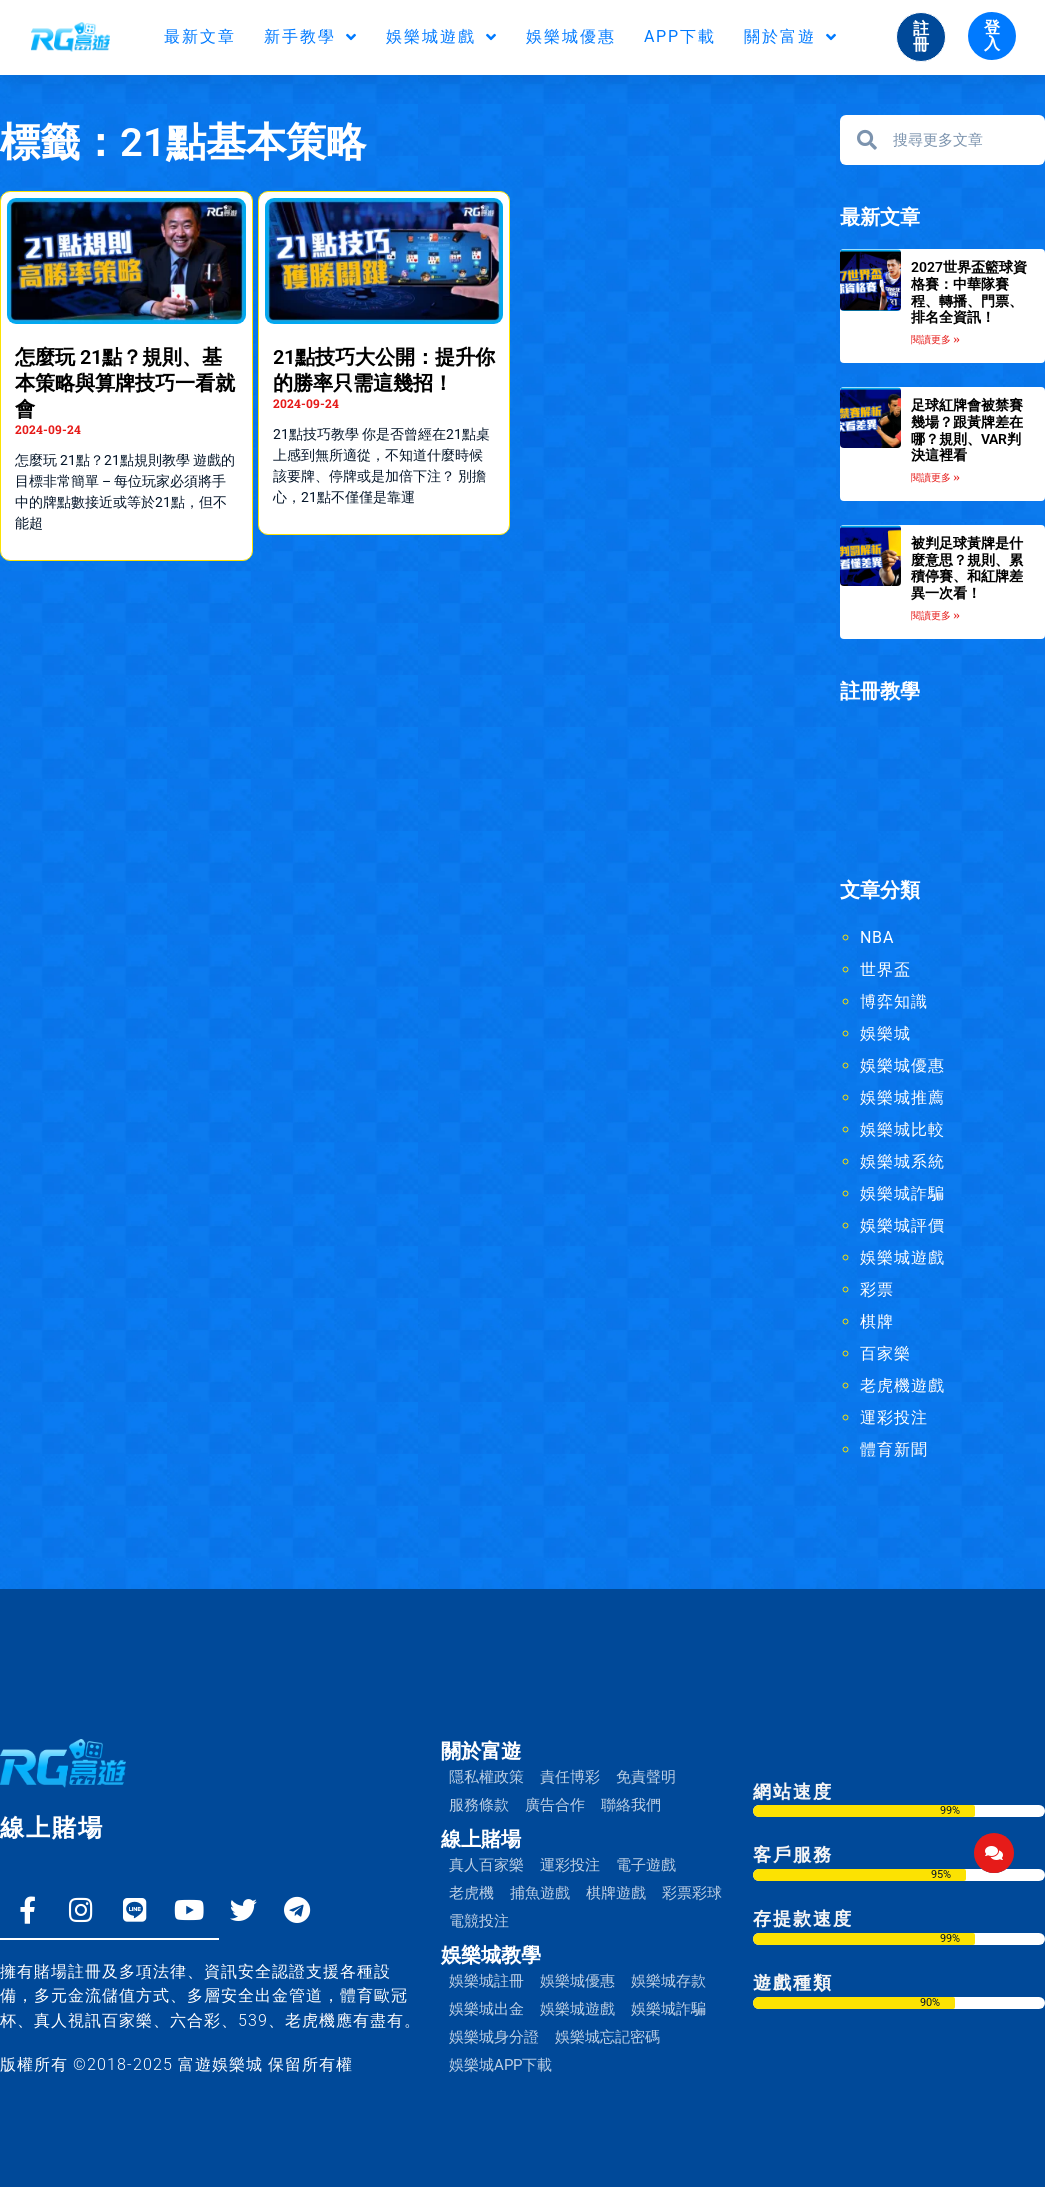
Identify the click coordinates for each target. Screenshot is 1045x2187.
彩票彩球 (692, 1893)
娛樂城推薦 (902, 1097)
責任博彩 (570, 1777)
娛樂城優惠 (571, 36)
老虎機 (471, 1893)
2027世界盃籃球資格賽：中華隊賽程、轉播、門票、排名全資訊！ (969, 292)
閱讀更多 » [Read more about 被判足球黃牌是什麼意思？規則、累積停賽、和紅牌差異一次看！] (935, 615)
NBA (877, 937)
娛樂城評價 (902, 1225)
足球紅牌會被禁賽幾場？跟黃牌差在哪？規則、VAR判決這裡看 (967, 430)
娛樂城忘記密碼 (607, 2037)
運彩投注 (894, 1417)
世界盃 (885, 969)
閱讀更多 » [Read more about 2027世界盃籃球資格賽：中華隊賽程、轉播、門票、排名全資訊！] (935, 339)
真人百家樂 (486, 1865)
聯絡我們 (631, 1805)
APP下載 (680, 36)
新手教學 (311, 37)
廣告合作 (555, 1805)
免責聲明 (646, 1777)
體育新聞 (894, 1449)
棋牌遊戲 (616, 1893)
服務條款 (479, 1805)
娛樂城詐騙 (902, 1193)
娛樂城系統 (902, 1161)
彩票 (877, 1289)
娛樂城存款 (668, 1981)
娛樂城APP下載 (500, 2065)
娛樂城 (885, 1033)
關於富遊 (791, 37)
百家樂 (885, 1353)
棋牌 (877, 1321)
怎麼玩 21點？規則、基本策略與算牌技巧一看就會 (125, 383)
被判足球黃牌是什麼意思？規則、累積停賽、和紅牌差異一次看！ (967, 568)
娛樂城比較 (902, 1129)
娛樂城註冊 (486, 1981)
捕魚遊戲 (540, 1893)
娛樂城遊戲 (442, 37)
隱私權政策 (486, 1777)
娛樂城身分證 (494, 2037)
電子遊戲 (646, 1865)
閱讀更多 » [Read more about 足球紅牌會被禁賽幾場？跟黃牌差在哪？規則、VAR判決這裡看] (935, 477)
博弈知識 (894, 1001)
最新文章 (200, 36)
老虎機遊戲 (902, 1385)
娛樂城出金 (486, 2009)
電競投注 (479, 1921)
